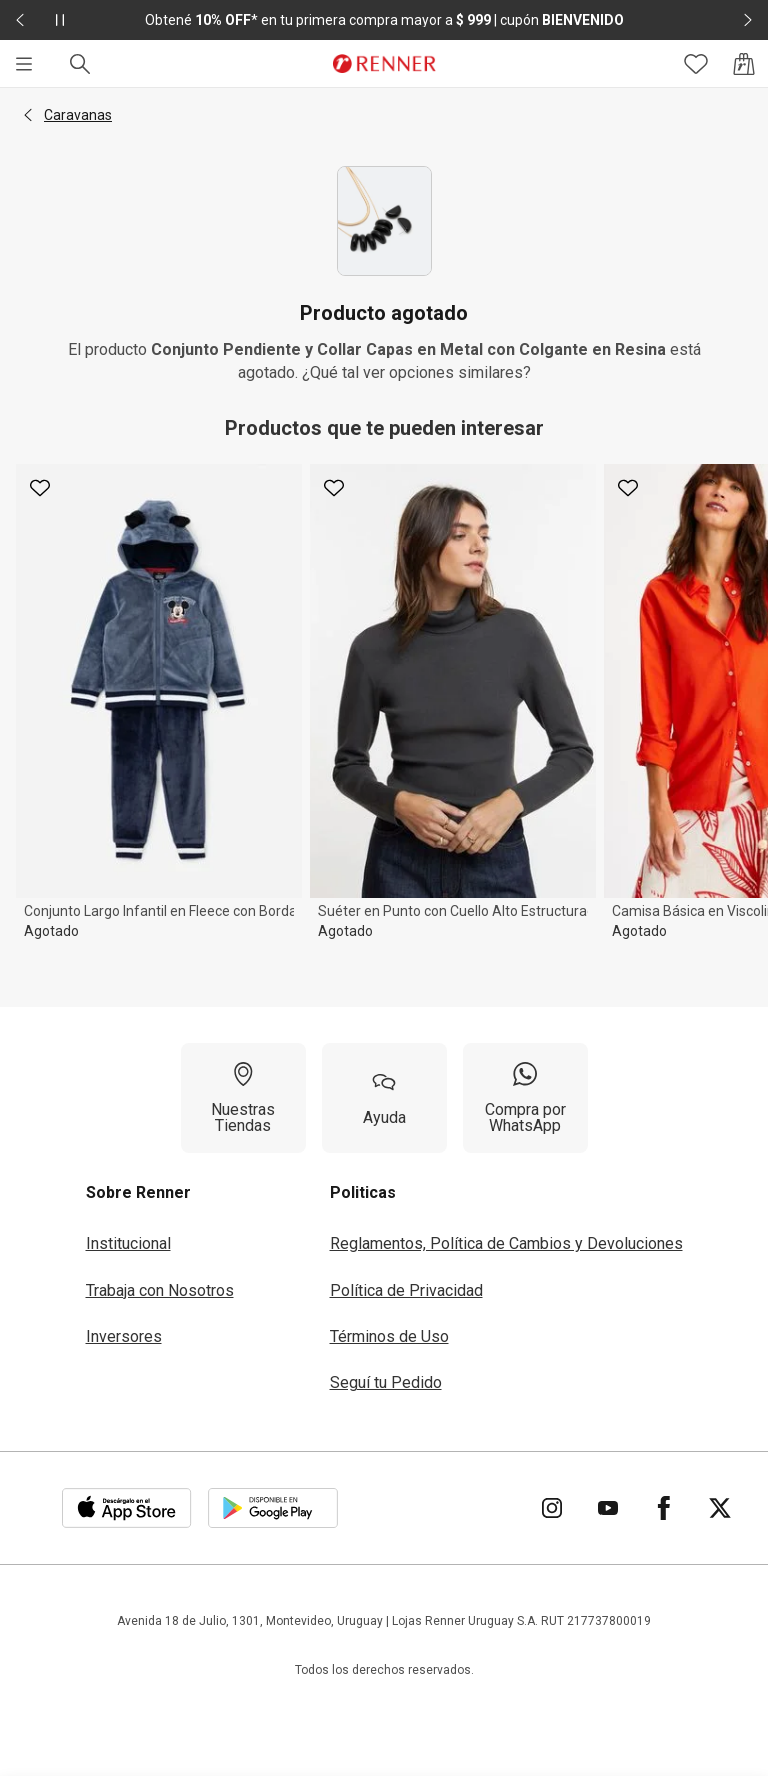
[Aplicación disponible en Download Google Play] (273, 1508)
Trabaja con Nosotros (160, 1290)
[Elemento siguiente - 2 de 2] (748, 20)
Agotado (51, 931)
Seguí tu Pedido (386, 1382)
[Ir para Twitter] (720, 1508)
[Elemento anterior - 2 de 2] (20, 20)
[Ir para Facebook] (664, 1508)
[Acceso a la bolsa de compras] (744, 64)
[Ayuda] (384, 1098)
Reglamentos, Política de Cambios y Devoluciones (506, 1243)
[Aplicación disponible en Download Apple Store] (127, 1508)
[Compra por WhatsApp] (525, 1098)
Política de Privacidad (406, 1290)
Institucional (128, 1243)
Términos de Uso (389, 1336)
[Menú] (24, 64)
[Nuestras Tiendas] (243, 1098)
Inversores (124, 1336)
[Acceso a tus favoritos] (696, 64)
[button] (28, 115)
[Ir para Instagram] (552, 1508)
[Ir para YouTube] (608, 1508)
